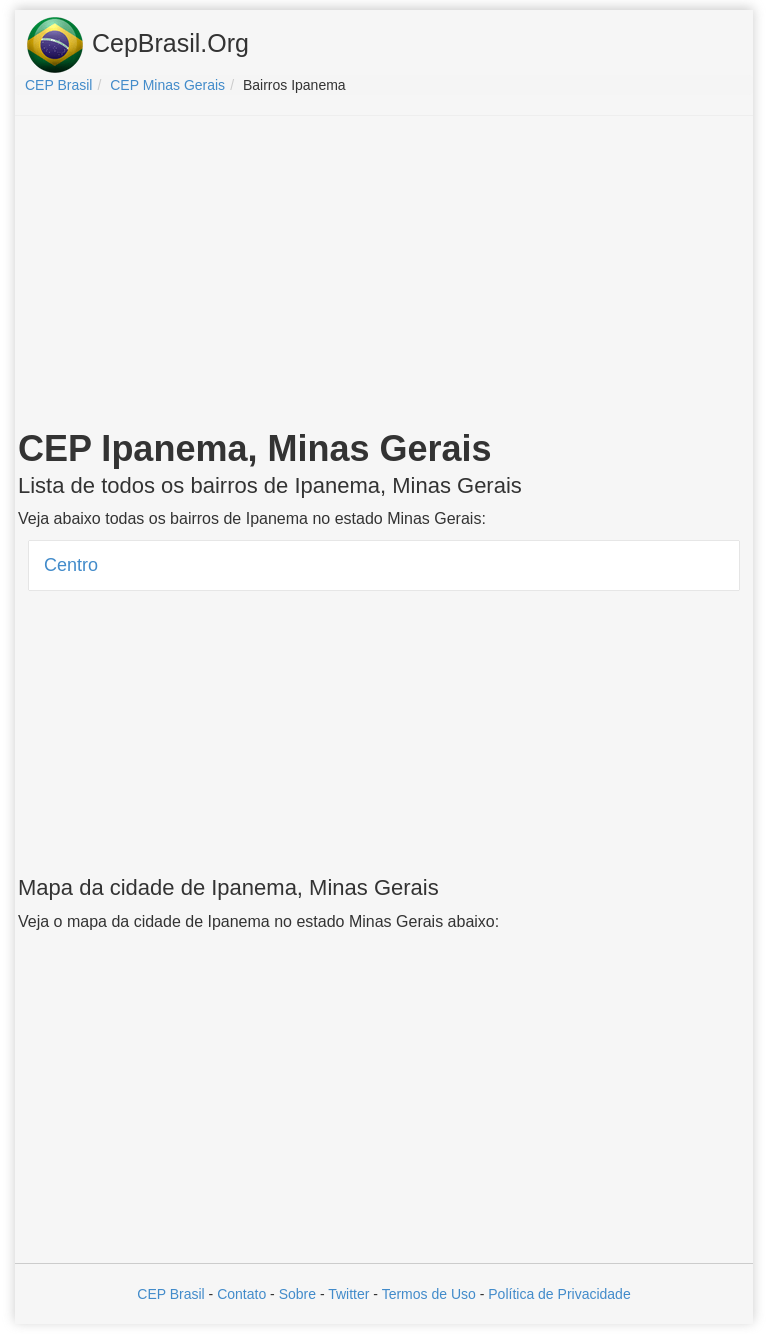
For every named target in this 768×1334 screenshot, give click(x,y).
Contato (241, 1294)
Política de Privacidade (559, 1294)
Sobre (297, 1294)
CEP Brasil (170, 1294)
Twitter (348, 1294)
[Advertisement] (384, 276)
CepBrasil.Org (137, 45)
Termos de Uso (429, 1294)
